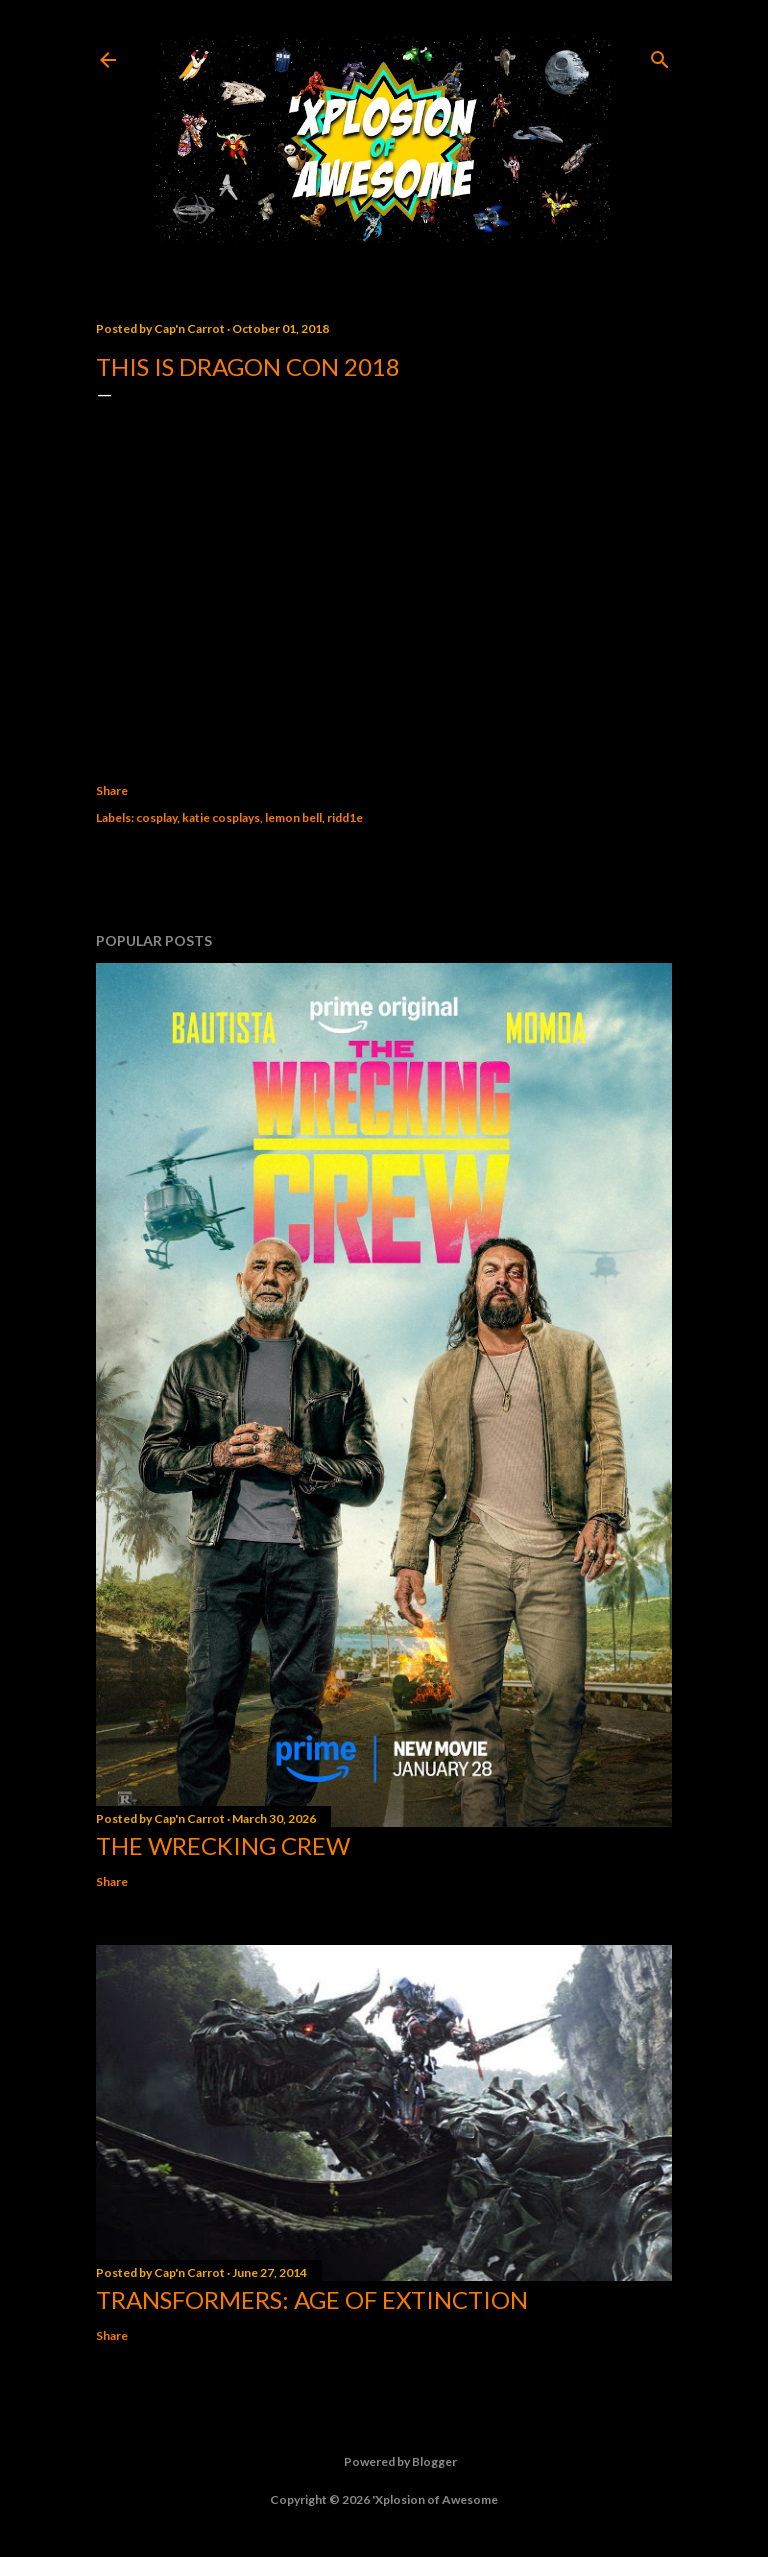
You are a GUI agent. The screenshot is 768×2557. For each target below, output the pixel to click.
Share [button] (112, 790)
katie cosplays (221, 817)
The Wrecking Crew (223, 1845)
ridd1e (345, 817)
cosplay (156, 817)
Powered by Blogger (384, 2462)
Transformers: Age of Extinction (312, 2299)
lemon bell (293, 817)
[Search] (660, 55)
